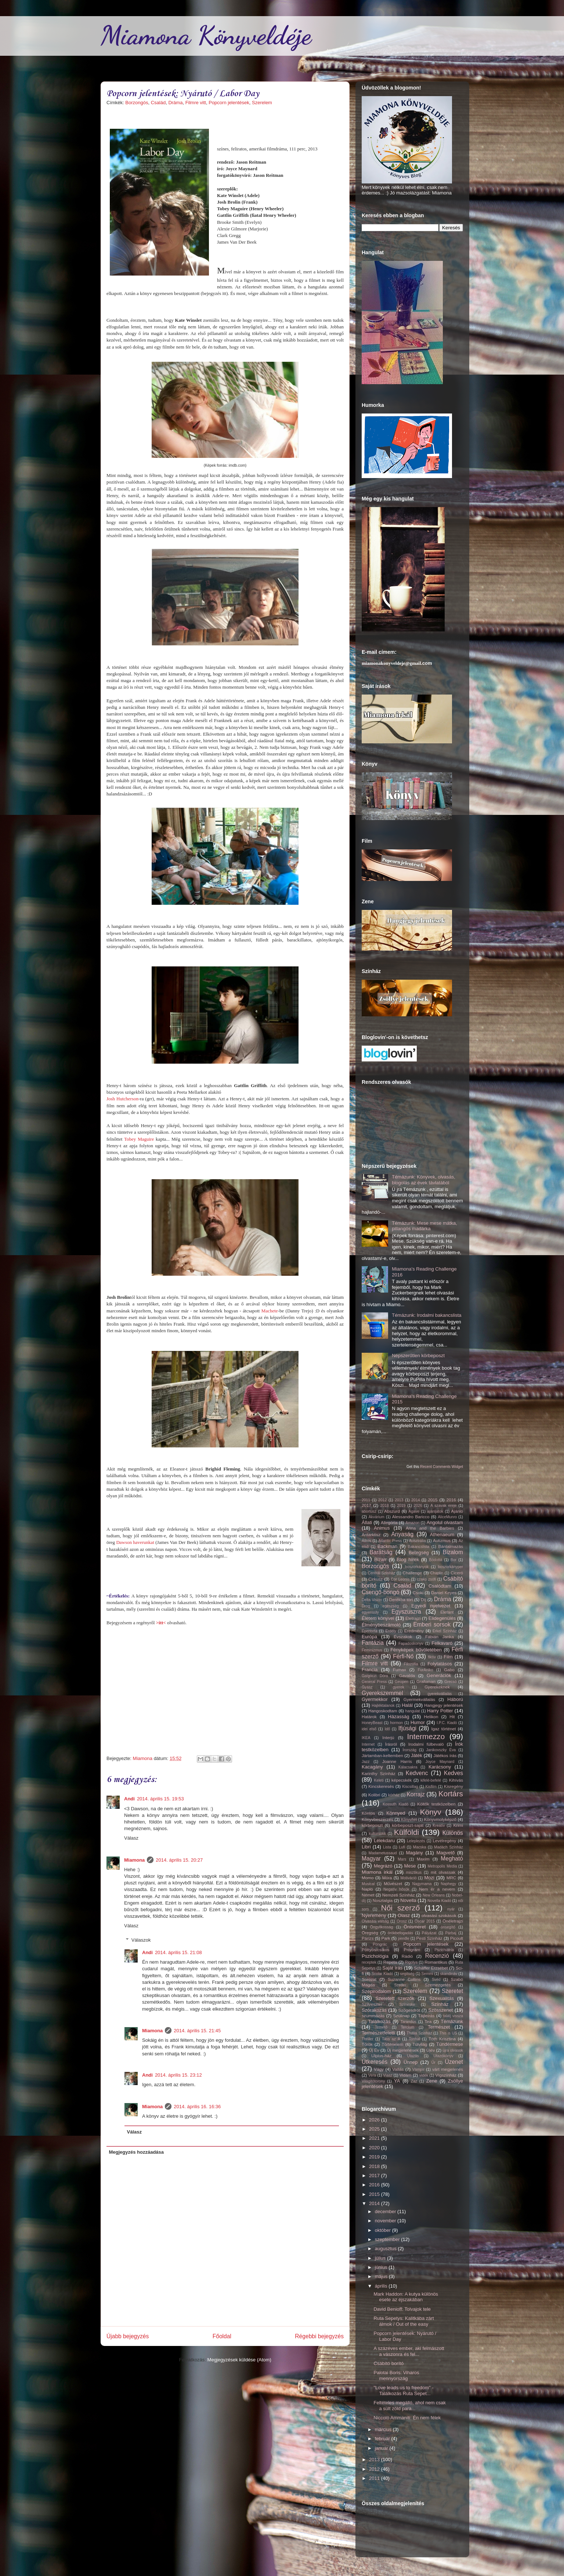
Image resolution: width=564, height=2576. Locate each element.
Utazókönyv (443, 2056)
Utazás (413, 2056)
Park (385, 1938)
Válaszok (141, 1940)
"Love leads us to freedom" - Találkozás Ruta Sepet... (403, 2390)
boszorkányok (417, 1567)
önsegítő (448, 1927)
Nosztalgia (383, 1900)
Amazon (412, 1523)
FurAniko (425, 1670)
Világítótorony (373, 2081)
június (382, 2267)
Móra (387, 1877)
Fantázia (373, 1643)
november (386, 2220)
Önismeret (415, 1927)
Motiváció (409, 1878)
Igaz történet (443, 1728)
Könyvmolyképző (440, 1819)
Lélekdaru (384, 1840)
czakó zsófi (426, 1579)
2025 (375, 2129)
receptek (369, 1962)
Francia (369, 1669)
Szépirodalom (376, 1991)
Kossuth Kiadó (395, 1804)
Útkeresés (374, 2062)
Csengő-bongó (380, 1592)
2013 (399, 1500)
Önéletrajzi (452, 1921)
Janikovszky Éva (441, 1750)
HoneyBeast (372, 1723)
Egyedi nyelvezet (430, 1605)
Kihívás (456, 1780)
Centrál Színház (381, 1573)
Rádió (407, 1956)
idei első (369, 1729)
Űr (433, 2063)
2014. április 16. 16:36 (197, 2106)
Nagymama (421, 1884)
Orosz (402, 1921)
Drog (366, 1606)
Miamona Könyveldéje (206, 35)
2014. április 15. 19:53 (160, 1798)
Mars (402, 1859)
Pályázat (429, 1933)
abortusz (369, 1511)
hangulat (412, 1711)
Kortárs (450, 1793)
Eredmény (414, 1630)
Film (448, 1656)
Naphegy (448, 1884)
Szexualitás (442, 1998)
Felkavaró (441, 1643)
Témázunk (452, 2021)
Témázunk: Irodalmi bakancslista (426, 1315)
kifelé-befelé (430, 1780)
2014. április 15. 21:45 (197, 2030)
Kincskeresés (381, 1786)
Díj (423, 1599)
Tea (427, 2021)
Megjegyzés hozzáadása (136, 2152)
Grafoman (425, 1681)
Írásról (391, 1744)
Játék (416, 1755)
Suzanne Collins (404, 1979)
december (386, 2211)
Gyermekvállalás (419, 1699)
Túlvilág (419, 2044)
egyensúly (370, 1612)
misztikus (414, 1872)
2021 (375, 2138)
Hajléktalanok (383, 1706)
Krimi (458, 1825)
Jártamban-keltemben (382, 1755)
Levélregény (444, 1840)
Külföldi (406, 1832)
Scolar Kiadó (382, 1974)
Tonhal (414, 2039)
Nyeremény (374, 1915)
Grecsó (450, 1682)
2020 (375, 2147)
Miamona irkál (377, 1872)
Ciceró (457, 1572)
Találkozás (379, 2021)
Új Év (374, 2050)
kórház (394, 1795)
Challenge (412, 1572)
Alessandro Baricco (411, 1516)
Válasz (131, 1838)
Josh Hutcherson (122, 1098)
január (382, 2448)
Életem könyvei (378, 1618)
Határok (369, 1716)
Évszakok (403, 1636)
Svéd (436, 1980)
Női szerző (400, 1907)
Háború (455, 1699)
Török (367, 2044)
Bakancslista (418, 1547)
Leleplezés (416, 1841)
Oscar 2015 (425, 1921)
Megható (452, 1858)
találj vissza (453, 2016)
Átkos (366, 1541)
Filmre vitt (195, 102)
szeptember (388, 2239)
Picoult (456, 1938)
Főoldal (222, 2336)
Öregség (370, 1932)
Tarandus (408, 2022)
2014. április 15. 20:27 (179, 1860)
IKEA (366, 1738)
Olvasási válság (375, 1921)
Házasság (398, 1716)
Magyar (371, 1858)
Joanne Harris (397, 1761)
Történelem (392, 2044)
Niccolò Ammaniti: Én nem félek (407, 2417)
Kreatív (439, 1825)
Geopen (401, 1682)
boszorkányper (450, 1567)
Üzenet (454, 2062)
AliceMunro (447, 1517)
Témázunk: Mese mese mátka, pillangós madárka (424, 1226)
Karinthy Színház (378, 1773)
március (384, 2429)
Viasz (387, 2075)
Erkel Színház (445, 1631)
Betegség (419, 1552)
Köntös (368, 1813)
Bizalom (453, 1552)
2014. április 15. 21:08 (178, 1952)
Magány (414, 1852)
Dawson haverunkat (135, 1542)
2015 (432, 1499)
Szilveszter (372, 2004)
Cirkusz (375, 1579)
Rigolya (411, 1962)
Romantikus (435, 1962)
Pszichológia (375, 1956)
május (382, 2276)
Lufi (402, 1847)
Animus (382, 1528)
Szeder (400, 1985)
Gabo (449, 1669)
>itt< (161, 1622)
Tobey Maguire (139, 1139)
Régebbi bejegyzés (319, 2336)
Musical (368, 1884)
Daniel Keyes (443, 1592)
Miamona (134, 1860)
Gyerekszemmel (382, 1693)
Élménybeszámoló (381, 1625)
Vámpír (418, 2069)
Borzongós (136, 102)
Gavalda (407, 1675)
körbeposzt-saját (407, 1825)
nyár (451, 1909)
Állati (367, 1522)
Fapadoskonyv (410, 1644)
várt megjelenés (447, 2069)
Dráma (175, 102)
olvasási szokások (439, 1915)
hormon (396, 1723)
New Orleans (434, 1895)
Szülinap (401, 2015)
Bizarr (380, 1559)
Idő (387, 1729)
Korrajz (415, 1794)
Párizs (367, 1938)
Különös (452, 1833)
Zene (431, 2081)
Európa (369, 1636)
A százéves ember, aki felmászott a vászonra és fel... (408, 2351)
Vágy (379, 2069)
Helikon (431, 1716)
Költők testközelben (436, 1803)
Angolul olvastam (445, 1522)
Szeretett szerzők (395, 1998)
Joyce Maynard (440, 1762)
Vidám (406, 2075)
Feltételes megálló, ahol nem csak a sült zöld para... (409, 2405)
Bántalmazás (450, 1546)
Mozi (429, 1877)
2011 (366, 1500)
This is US (448, 2033)
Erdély (391, 1631)
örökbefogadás (400, 1933)
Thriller (367, 2039)
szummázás (373, 2015)
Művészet (393, 1883)
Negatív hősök (396, 1889)
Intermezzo (426, 1736)
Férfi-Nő (403, 1656)
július (381, 2258)
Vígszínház (445, 2075)
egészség (391, 1606)
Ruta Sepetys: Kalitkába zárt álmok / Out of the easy (403, 2321)
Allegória (389, 1522)
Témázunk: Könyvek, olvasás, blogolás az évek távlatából (423, 1179)
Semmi (427, 1974)
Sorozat (369, 1979)
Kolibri (374, 1794)
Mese (410, 1866)
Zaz (414, 2081)
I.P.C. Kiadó (447, 1723)
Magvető (445, 1852)
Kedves (453, 1773)
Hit (452, 1716)
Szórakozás (374, 2010)
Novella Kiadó (439, 1901)
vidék (423, 2075)
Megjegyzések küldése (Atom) (239, 2359)
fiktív (432, 1657)
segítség (407, 1974)
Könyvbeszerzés (377, 1819)
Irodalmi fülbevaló (426, 1744)
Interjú (388, 1737)
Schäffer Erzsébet (431, 1967)
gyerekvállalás (439, 1694)
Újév (430, 2050)
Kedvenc (417, 1773)
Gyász (367, 1687)
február (383, 2438)
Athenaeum (442, 1534)
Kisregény (453, 1786)
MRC (451, 1877)
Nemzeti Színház (398, 1894)
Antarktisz (371, 1534)
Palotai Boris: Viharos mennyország (396, 2375)
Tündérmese (449, 2044)
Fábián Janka (439, 1636)
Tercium (407, 2027)
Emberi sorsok (432, 1624)
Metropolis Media (442, 1866)
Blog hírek (408, 1559)
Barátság (380, 1552)
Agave (414, 1511)
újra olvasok (452, 2050)
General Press (374, 1682)
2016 (451, 1499)
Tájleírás (426, 2015)
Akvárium (376, 1517)
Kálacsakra (407, 1767)
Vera (372, 2075)
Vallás (398, 2069)
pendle (403, 1938)
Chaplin (436, 1573)
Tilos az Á (391, 2039)
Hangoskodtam (382, 1710)
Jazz (365, 1762)
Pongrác (380, 1944)
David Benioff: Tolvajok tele (402, 2309)
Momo (367, 1877)
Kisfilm (431, 1787)
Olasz (404, 1915)
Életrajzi (413, 1618)
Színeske (407, 2005)
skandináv (449, 1974)
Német (368, 1894)
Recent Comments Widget (441, 1467)
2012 (382, 1500)
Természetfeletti (378, 2033)
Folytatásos (439, 1663)
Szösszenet (440, 2010)
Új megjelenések (403, 2050)
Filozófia (411, 1664)
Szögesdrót (409, 2010)
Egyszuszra (406, 1611)
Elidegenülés (442, 1618)
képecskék (401, 1780)
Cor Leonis (400, 1579)
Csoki (418, 1592)
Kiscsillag (410, 1787)
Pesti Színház (429, 1938)
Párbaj (450, 1933)
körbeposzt (372, 1825)
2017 (366, 1505)
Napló (367, 1889)
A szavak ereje (443, 1506)
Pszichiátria (444, 1950)
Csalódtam (440, 1586)
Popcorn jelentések (229, 102)
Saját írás (392, 1968)
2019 (401, 1506)
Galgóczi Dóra (375, 1676)
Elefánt (446, 1612)
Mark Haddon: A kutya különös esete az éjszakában (405, 2297)
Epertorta (369, 1631)
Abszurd (392, 1511)
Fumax (399, 1669)
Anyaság (402, 1534)
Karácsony (440, 1767)
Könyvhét (409, 1820)
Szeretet (452, 1991)
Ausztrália (417, 1541)
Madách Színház (448, 1847)
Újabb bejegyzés (127, 2336)
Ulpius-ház (381, 2055)
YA (397, 2081)
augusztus (386, 2248)
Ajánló (457, 1511)
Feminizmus (372, 1650)
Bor (453, 1560)
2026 (418, 1506)
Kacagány (372, 1767)
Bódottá (435, 1560)
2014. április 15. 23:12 (178, 2075)
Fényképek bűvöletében (416, 1650)
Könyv (430, 1812)
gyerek (398, 1687)
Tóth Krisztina (442, 2038)
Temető (381, 2027)
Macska (419, 1847)
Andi (129, 1798)
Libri (366, 1847)
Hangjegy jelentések (443, 1705)
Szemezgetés (438, 1984)
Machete (269, 1310)
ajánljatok (435, 1511)
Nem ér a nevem (437, 1889)
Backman (387, 1546)
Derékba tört (401, 1599)
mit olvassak (443, 1872)
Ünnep (410, 2062)
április (382, 2286)
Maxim (423, 1859)
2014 (415, 1500)
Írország (409, 1750)
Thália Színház (419, 2033)
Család (158, 102)
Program (412, 1949)
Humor (418, 1722)
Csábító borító (388, 2363)
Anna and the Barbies (430, 1528)
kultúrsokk (377, 1834)
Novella (408, 1900)
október (383, 2230)
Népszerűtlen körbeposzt (418, 1355)
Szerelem (262, 102)
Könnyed (395, 1813)
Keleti (379, 1780)
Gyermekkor (375, 1699)
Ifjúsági (407, 1728)
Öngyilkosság (381, 1927)
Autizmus (442, 1540)
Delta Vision (372, 1600)
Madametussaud (383, 1853)
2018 (384, 1506)
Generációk (439, 1675)
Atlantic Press (390, 1541)
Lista (387, 1847)
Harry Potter (440, 1710)
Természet (439, 2027)
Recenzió (437, 1956)
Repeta (390, 1962)
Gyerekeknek (437, 1686)
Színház (440, 2004)
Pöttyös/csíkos (375, 1949)
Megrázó (383, 1866)
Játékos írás (444, 1755)
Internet (368, 1744)
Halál (407, 1705)
